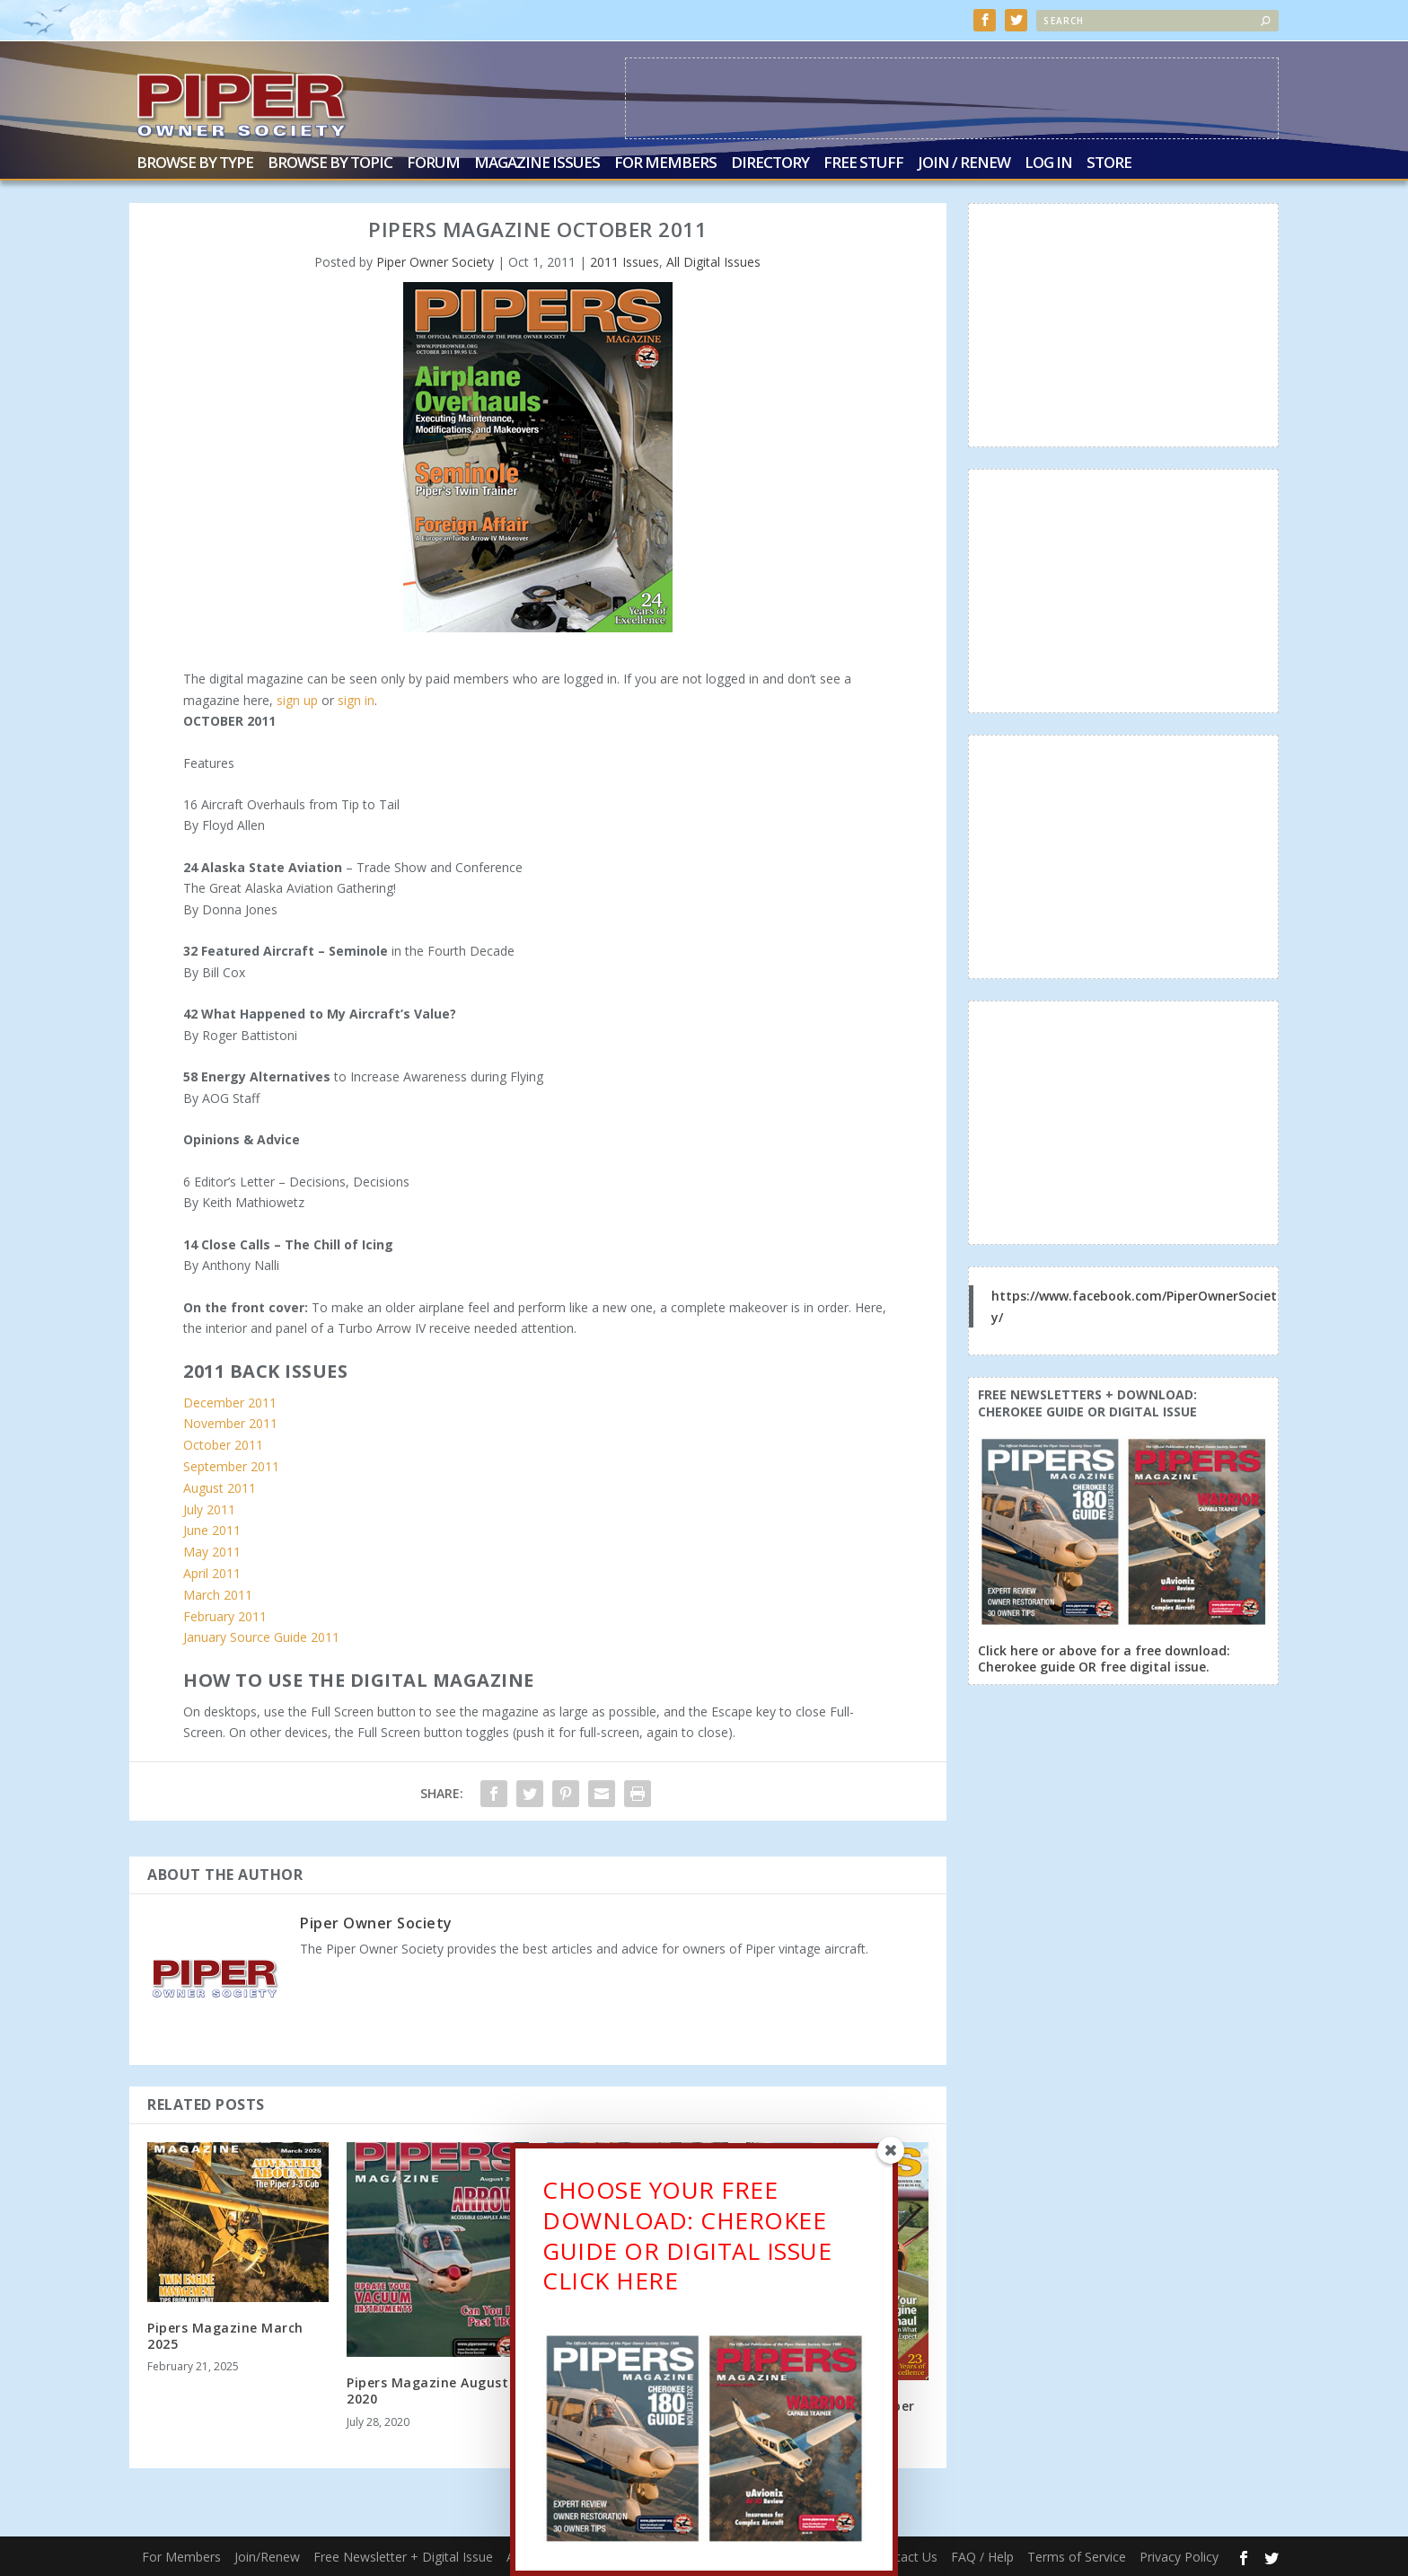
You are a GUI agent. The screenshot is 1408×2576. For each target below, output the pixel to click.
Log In (1048, 163)
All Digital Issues (713, 261)
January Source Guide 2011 (261, 1636)
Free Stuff (863, 163)
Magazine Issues (537, 163)
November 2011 (230, 1423)
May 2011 (212, 1551)
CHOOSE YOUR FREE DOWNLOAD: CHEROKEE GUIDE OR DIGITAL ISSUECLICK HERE (687, 2235)
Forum (433, 163)
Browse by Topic (330, 163)
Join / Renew (964, 163)
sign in (356, 699)
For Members (665, 163)
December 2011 (230, 1401)
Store (1109, 163)
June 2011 (212, 1530)
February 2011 (225, 1615)
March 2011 (217, 1594)
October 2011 (223, 1444)
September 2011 (231, 1466)
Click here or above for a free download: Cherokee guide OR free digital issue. (1104, 1658)
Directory (770, 163)
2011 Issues (624, 261)
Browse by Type (194, 163)
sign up (297, 699)
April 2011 (212, 1573)
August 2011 (219, 1487)
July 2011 (209, 1508)
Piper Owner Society (435, 261)
